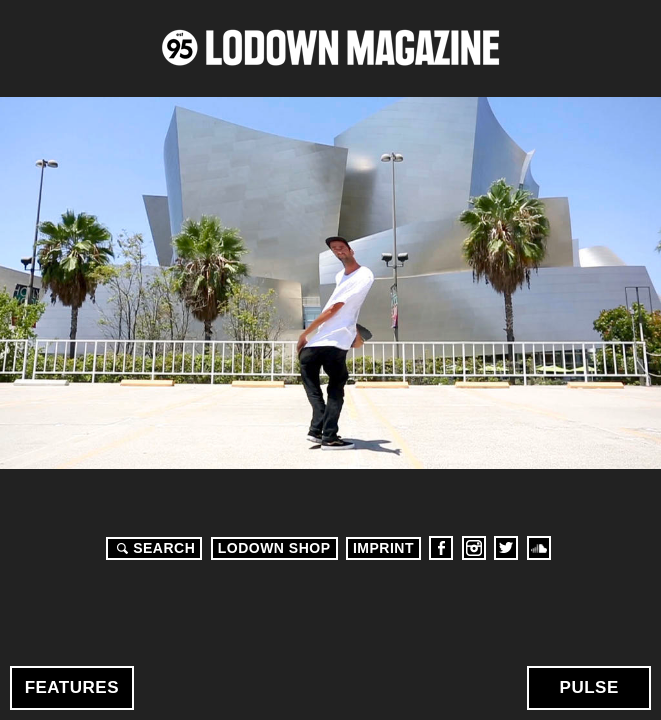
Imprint (383, 548)
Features (72, 687)
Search (153, 548)
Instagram (474, 548)
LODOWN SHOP (274, 548)
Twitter (506, 548)
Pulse (589, 687)
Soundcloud (539, 548)
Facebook (441, 548)
